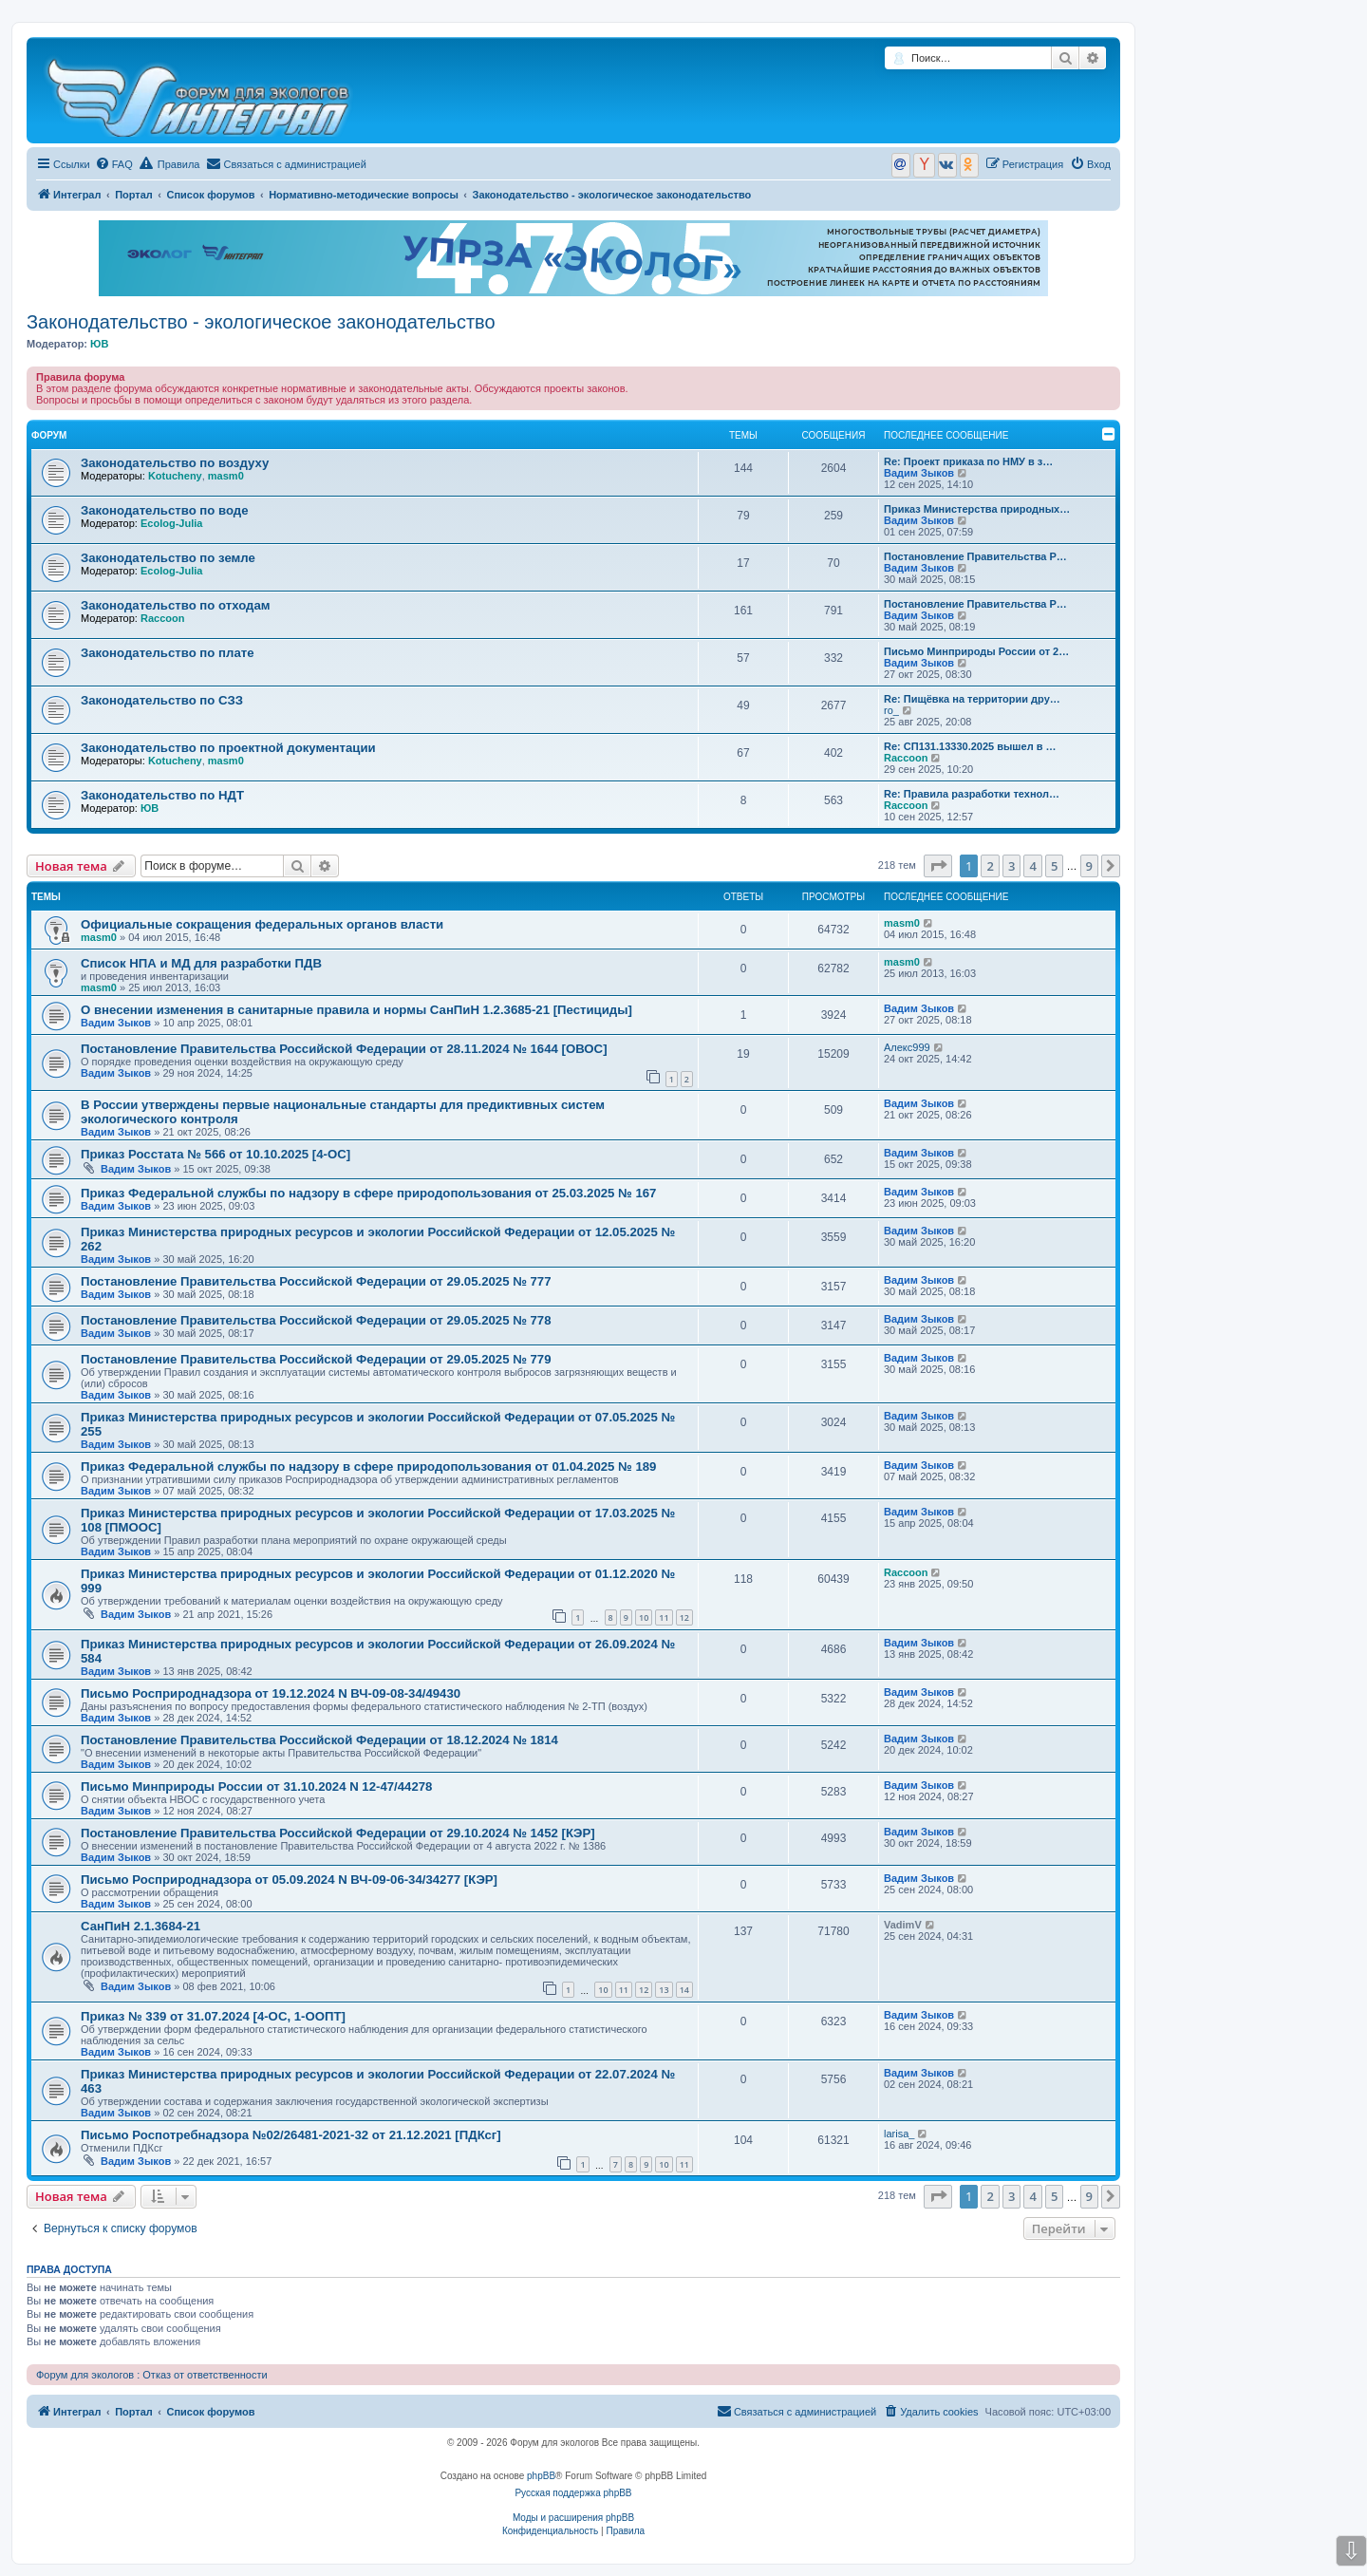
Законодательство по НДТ (162, 795)
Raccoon (162, 618)
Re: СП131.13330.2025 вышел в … (970, 746)
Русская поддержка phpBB (573, 2493)
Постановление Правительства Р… (975, 556)
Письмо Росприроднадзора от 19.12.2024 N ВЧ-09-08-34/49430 (270, 1693)
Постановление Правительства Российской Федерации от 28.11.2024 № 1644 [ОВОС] (344, 1049)
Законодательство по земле (168, 558)
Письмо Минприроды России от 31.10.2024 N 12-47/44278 (256, 1786)
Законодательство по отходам (176, 605)
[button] (938, 866)
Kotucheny (175, 475)
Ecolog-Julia (171, 523)
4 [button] (1032, 865)
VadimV (903, 1924)
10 (643, 1617)
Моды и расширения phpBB (573, 2517)
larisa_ (899, 2133)
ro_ (891, 710)
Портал (134, 194)
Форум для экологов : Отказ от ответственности (152, 2374)
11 (663, 1617)
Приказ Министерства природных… (977, 509)
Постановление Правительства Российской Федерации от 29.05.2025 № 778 (316, 1320)
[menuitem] (114, 164)
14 (684, 1990)
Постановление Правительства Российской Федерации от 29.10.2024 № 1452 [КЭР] (338, 1833)
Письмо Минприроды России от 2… (976, 651)
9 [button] (1089, 865)
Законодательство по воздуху (175, 463)
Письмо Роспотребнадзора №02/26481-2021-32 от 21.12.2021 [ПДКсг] (291, 2135)
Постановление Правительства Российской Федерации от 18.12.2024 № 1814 (319, 1740)
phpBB (541, 2476)
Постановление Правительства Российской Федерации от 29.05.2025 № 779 (316, 1359)
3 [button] (1011, 865)
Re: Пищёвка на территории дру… (972, 699)
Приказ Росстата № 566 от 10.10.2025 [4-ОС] (215, 1154)
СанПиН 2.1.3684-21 (140, 1926)
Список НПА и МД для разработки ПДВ (201, 963)
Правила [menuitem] (170, 163)
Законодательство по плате (167, 653)
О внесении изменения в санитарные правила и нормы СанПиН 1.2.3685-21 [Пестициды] (356, 1010)
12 (684, 1617)
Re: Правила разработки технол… (971, 793)
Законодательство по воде (165, 510)
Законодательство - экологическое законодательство (261, 321)
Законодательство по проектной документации (228, 748)
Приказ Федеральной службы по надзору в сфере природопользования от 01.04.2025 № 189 (368, 1466)
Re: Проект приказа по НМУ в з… (968, 461)
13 (663, 1990)
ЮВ (99, 343)
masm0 (226, 475)
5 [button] (1054, 865)
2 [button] (989, 865)
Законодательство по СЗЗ (162, 700)
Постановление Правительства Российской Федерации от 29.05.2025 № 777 (316, 1281)
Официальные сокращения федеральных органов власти (262, 924)
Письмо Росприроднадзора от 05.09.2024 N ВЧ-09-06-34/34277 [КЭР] (289, 1879)
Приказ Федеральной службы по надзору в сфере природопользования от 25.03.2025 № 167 (368, 1193)
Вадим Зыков (919, 473)
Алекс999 (907, 1047)
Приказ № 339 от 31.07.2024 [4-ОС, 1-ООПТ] (213, 2016)
